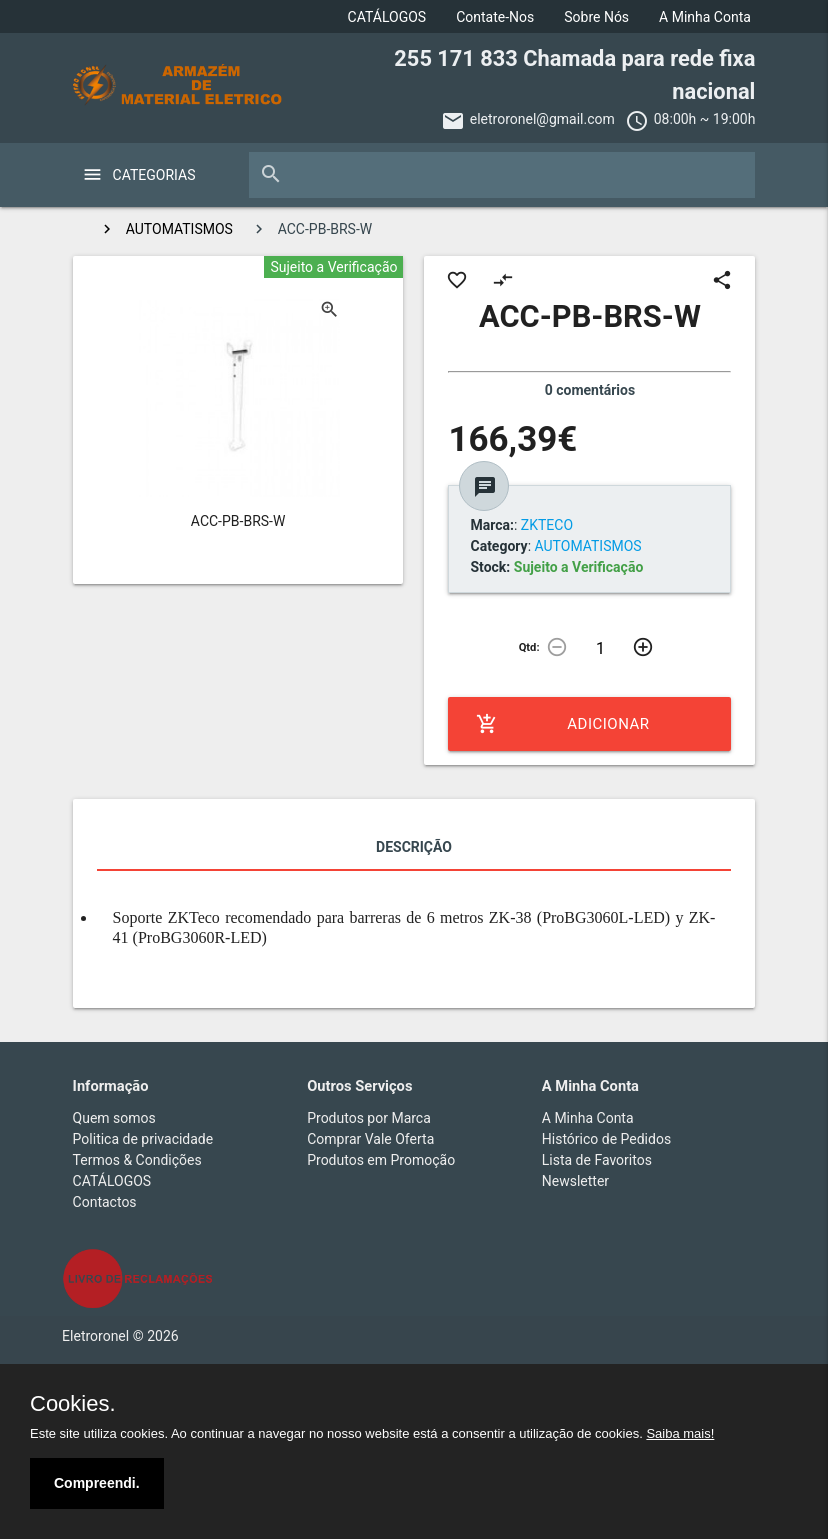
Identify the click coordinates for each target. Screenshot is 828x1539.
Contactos (105, 1202)
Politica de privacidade (143, 1139)
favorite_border (457, 280)
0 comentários (590, 390)
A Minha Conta (705, 17)
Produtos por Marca (369, 1118)
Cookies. (73, 1404)
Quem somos (114, 1118)
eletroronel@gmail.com (542, 119)
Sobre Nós (596, 17)
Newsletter (575, 1181)
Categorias (154, 175)
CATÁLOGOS (387, 17)
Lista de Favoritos (597, 1160)
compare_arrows (503, 280)
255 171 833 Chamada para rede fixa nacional (574, 75)
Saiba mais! (680, 1433)
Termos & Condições (137, 1160)
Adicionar (562, 724)
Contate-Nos (495, 17)
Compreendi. (97, 1483)
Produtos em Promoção (381, 1160)
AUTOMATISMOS (179, 229)
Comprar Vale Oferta (370, 1139)
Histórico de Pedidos (606, 1139)
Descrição (414, 847)
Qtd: (529, 647)
